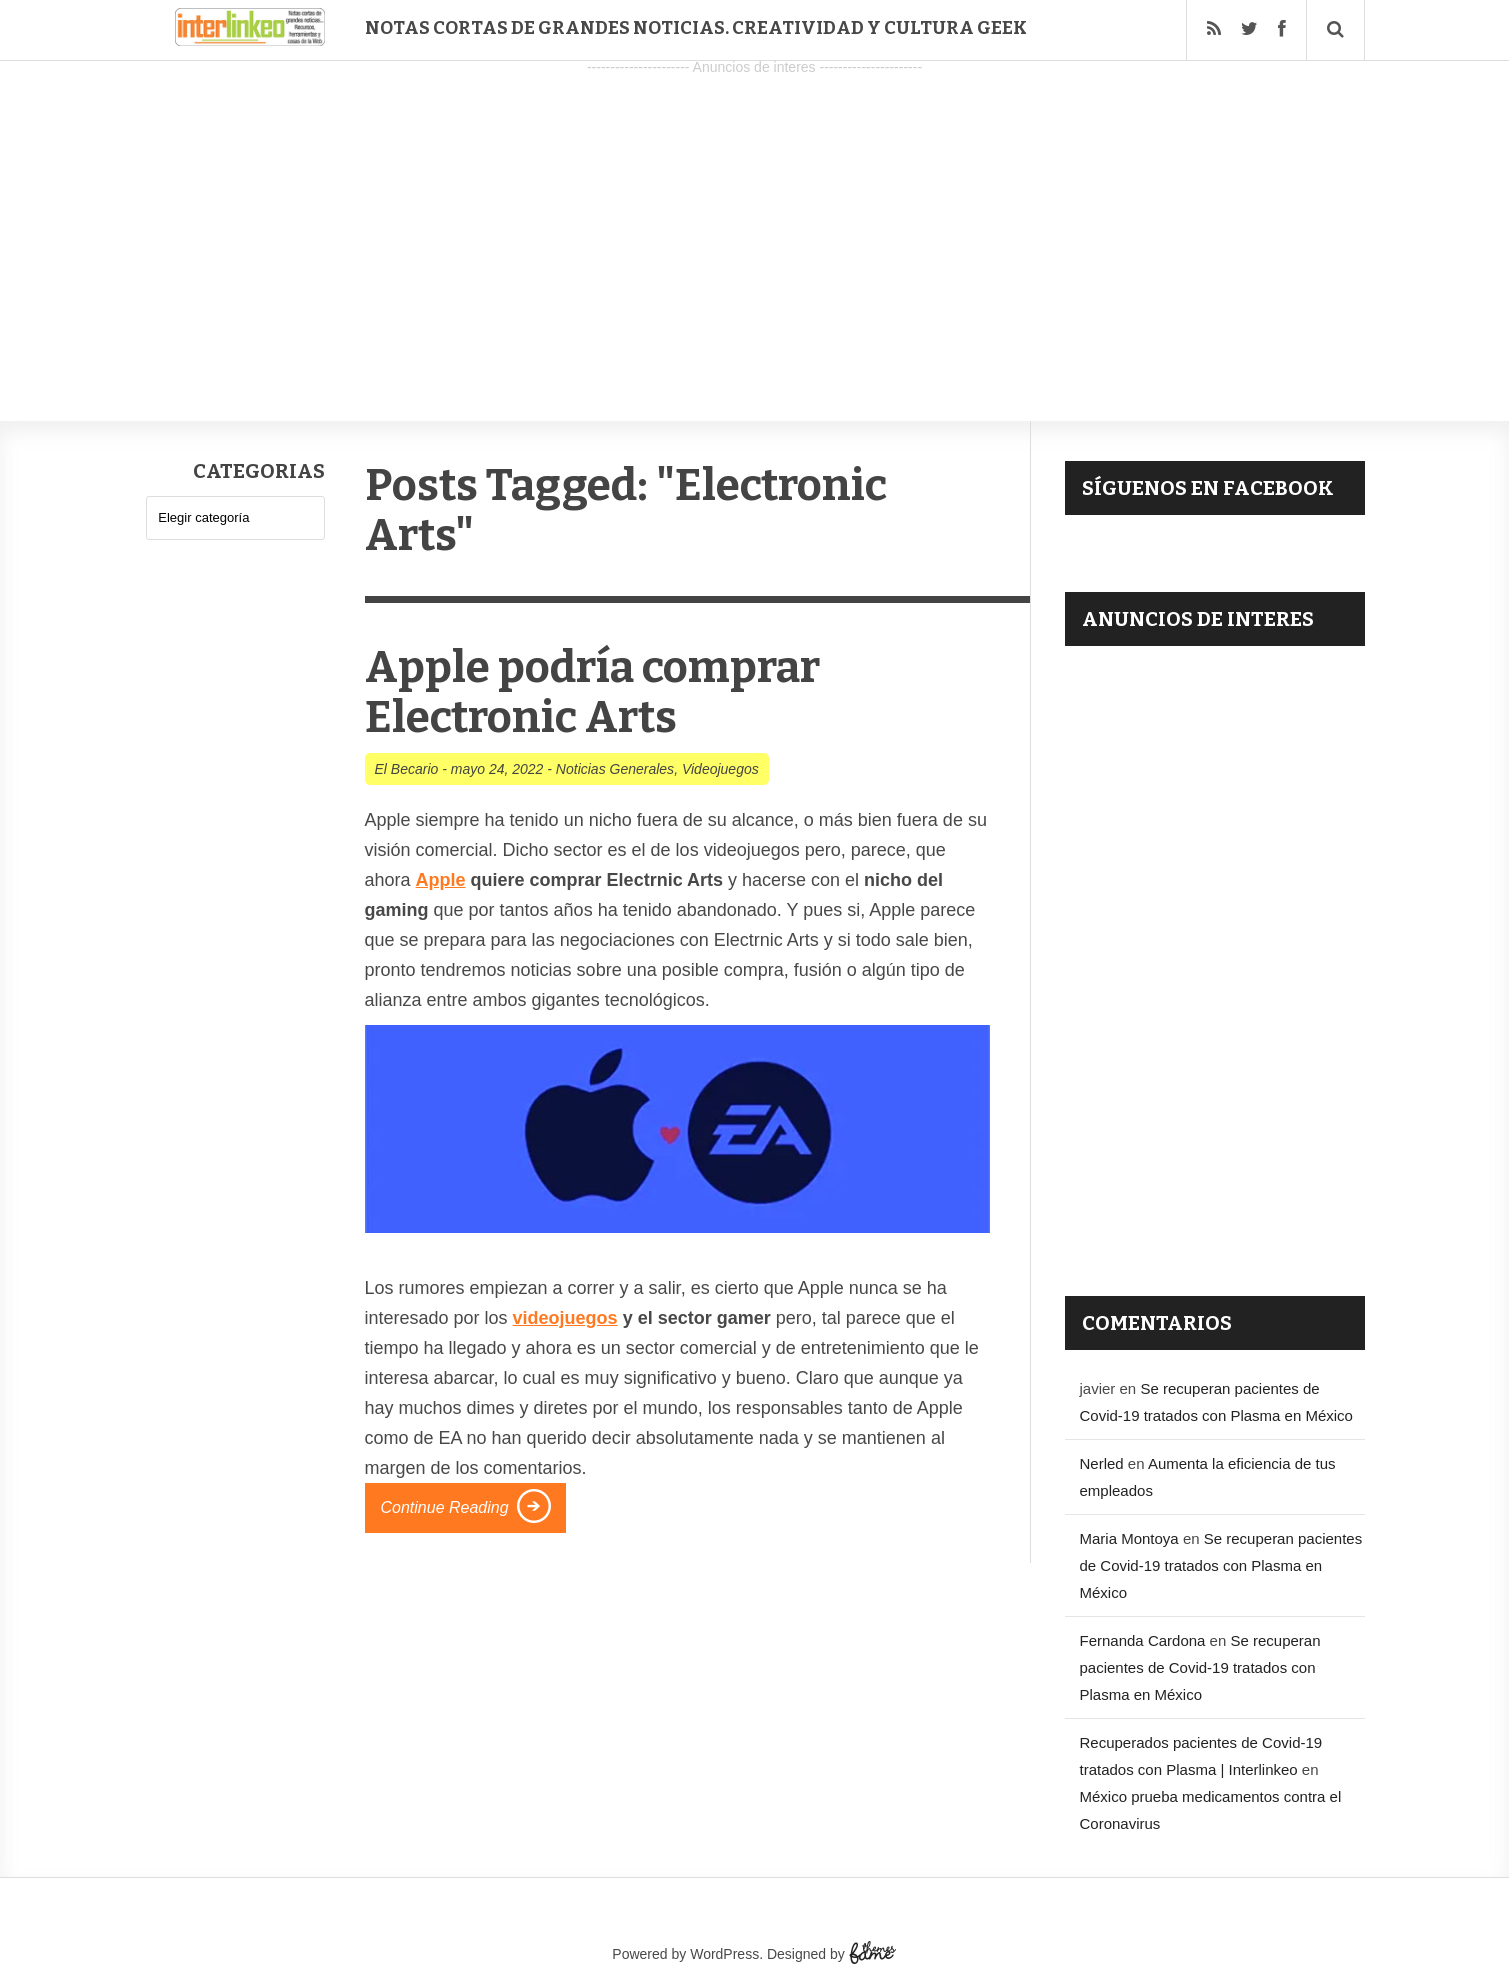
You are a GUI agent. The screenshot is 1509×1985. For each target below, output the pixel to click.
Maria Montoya (1129, 1538)
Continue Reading (445, 1507)
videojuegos (565, 1318)
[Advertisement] (755, 221)
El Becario (407, 769)
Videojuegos (720, 769)
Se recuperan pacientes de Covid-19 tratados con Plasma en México (1221, 1565)
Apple (441, 880)
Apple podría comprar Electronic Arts (592, 692)
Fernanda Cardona (1143, 1640)
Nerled (1102, 1463)
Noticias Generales (615, 769)
